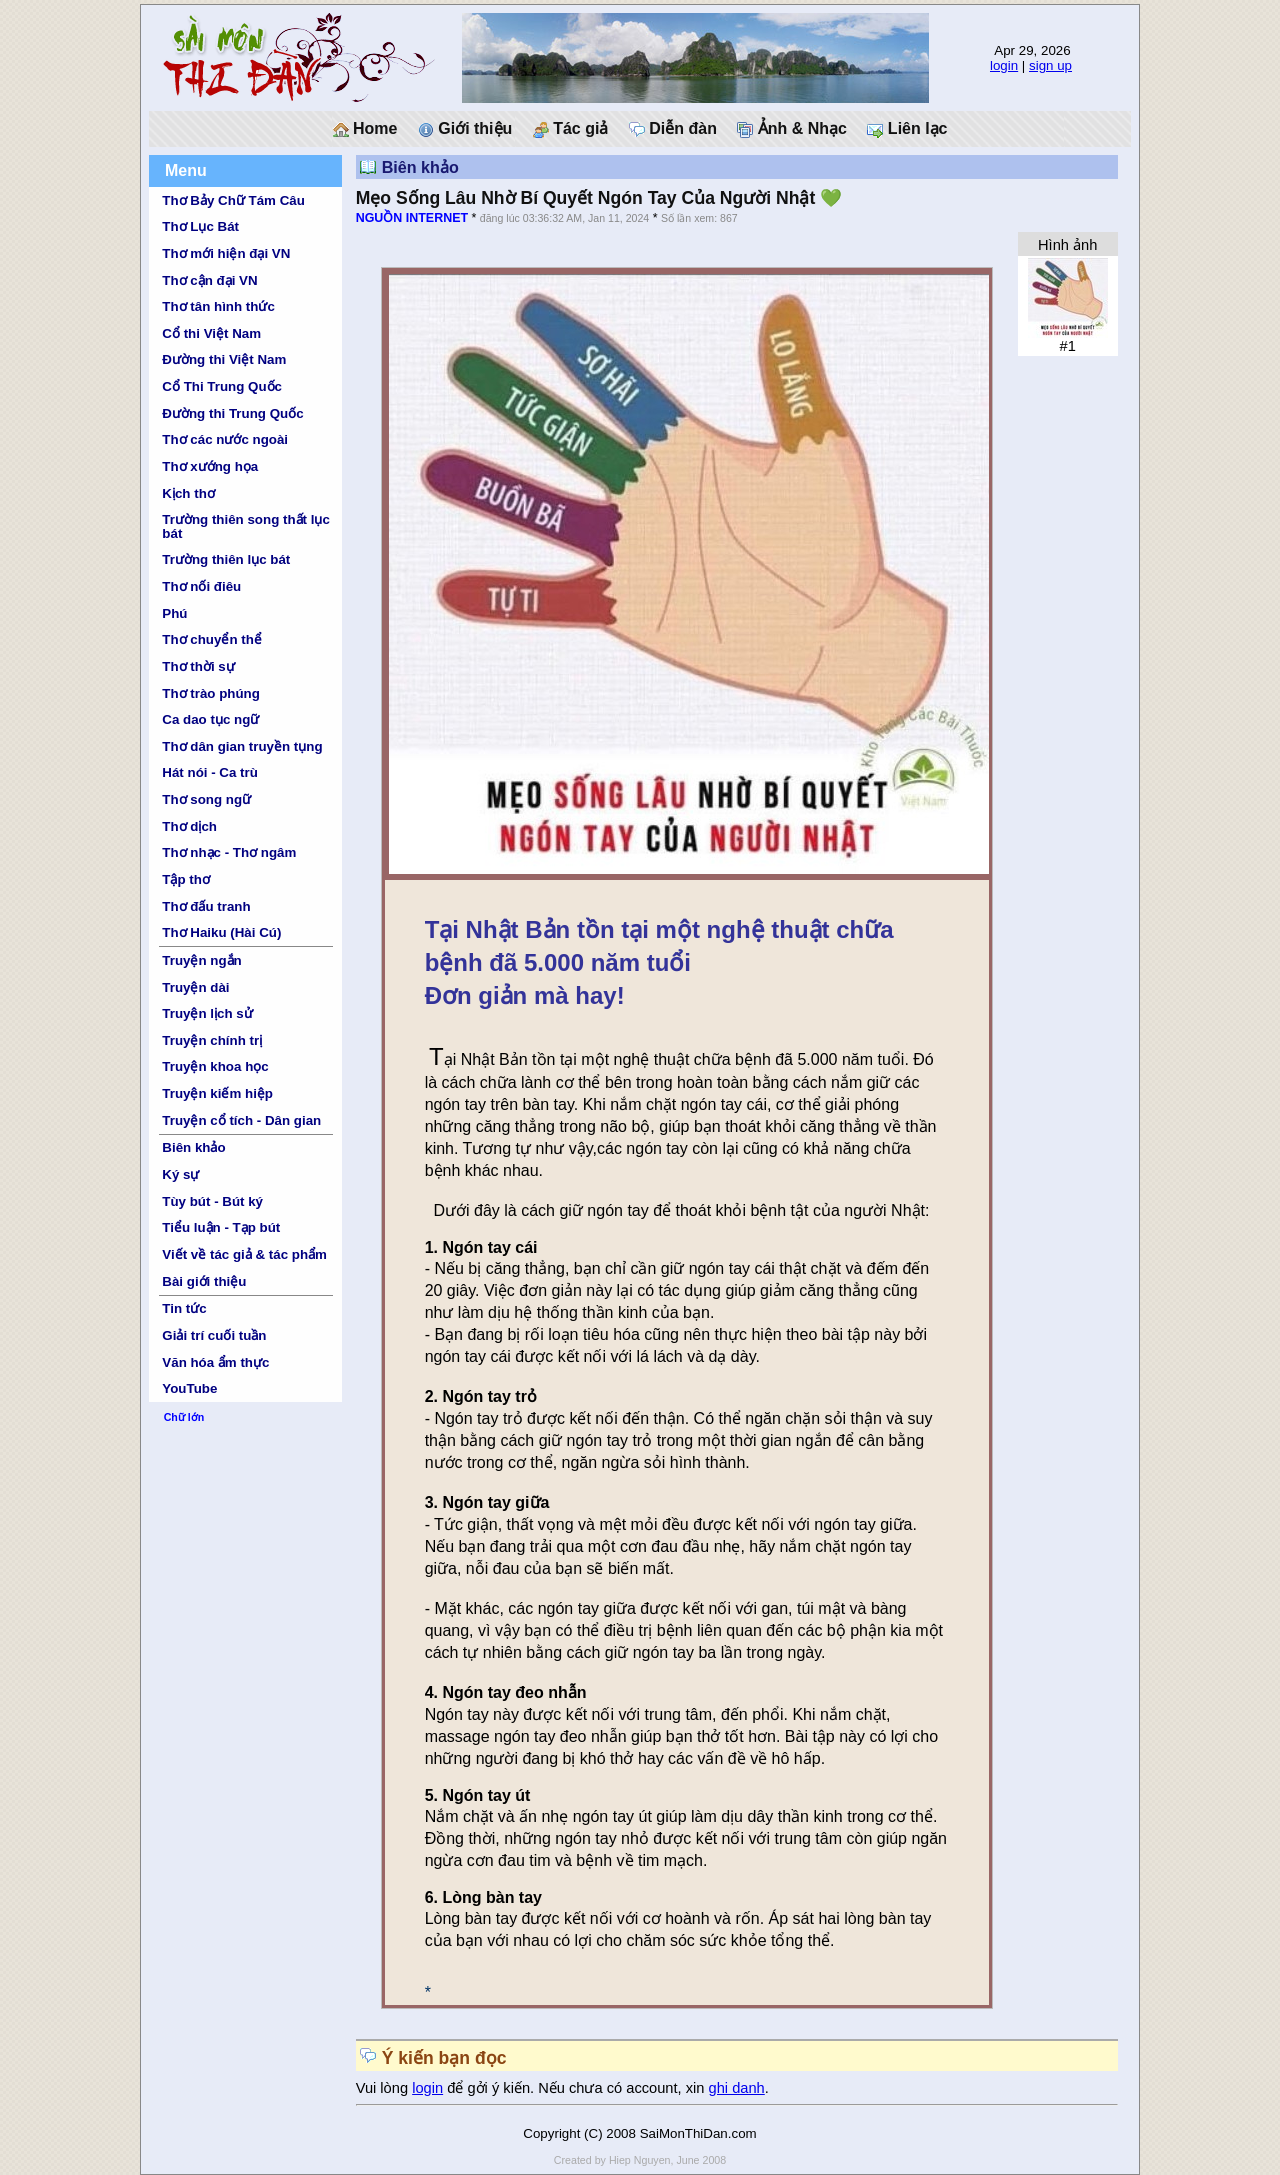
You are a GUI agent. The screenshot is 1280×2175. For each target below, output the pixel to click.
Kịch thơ (188, 493)
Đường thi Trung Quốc (232, 413)
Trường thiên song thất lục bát (246, 526)
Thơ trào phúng (211, 693)
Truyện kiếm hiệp (217, 1093)
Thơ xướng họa (210, 466)
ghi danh (737, 2088)
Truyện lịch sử (207, 1013)
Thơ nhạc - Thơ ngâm (229, 852)
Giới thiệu (465, 129)
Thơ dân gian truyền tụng (242, 746)
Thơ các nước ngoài (225, 439)
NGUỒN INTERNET (412, 218)
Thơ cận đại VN (209, 280)
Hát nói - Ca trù (210, 772)
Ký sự (180, 1174)
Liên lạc (907, 129)
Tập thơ (186, 879)
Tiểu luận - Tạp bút (221, 1227)
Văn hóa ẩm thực (215, 1362)
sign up (1050, 65)
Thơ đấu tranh (206, 906)
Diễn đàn (673, 129)
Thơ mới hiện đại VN (226, 253)
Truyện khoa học (215, 1066)
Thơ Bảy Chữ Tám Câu (233, 200)
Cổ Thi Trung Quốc (222, 386)
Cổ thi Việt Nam (211, 333)
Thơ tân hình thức (218, 306)
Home (365, 129)
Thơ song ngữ (206, 799)
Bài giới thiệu (204, 1281)
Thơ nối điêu (201, 586)
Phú (174, 613)
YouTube (189, 1388)
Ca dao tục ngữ (210, 719)
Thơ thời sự (198, 666)
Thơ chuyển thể (212, 639)
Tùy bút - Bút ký (212, 1201)
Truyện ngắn (201, 960)
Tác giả (571, 129)
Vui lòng (384, 2088)
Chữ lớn (184, 1417)
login (1004, 65)
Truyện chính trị (212, 1040)
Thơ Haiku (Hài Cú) (221, 932)
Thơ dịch (189, 826)
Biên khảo (193, 1147)
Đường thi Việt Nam (224, 359)
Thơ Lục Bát (200, 226)
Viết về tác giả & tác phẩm (244, 1254)
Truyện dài (195, 987)
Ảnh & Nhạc (792, 129)
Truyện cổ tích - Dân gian (241, 1120)
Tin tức (184, 1308)
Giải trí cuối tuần (214, 1335)
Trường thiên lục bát (226, 559)
